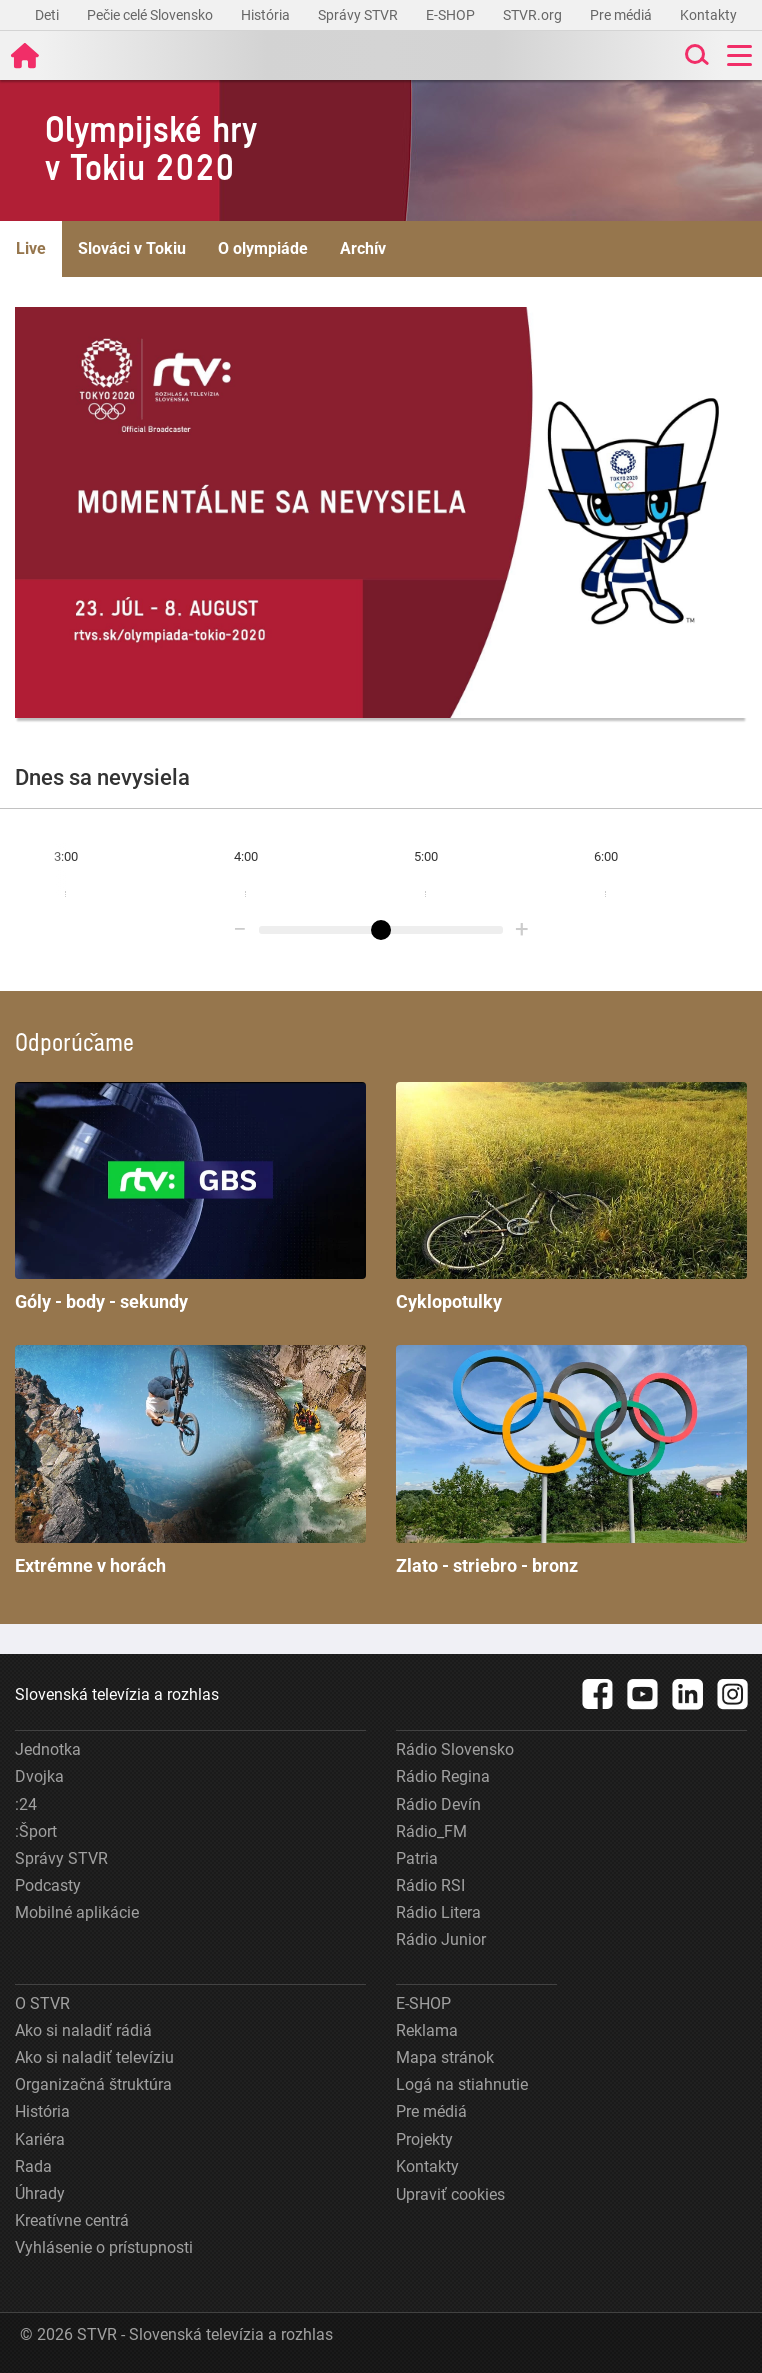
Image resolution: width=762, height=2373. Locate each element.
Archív (363, 248)
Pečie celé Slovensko (151, 15)
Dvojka (39, 1776)
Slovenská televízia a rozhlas (117, 1694)
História (267, 15)
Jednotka (48, 1749)
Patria (417, 1858)
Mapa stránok (445, 2057)
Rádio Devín (438, 1804)
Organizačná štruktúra (93, 2084)
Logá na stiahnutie (462, 2084)
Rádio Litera (438, 1912)
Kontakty (708, 15)
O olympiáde (263, 248)
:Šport (36, 1831)
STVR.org (534, 15)
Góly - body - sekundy (190, 1197)
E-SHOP (452, 15)
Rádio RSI (430, 1885)
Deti (48, 15)
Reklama (427, 2030)
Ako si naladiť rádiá (83, 2030)
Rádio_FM (431, 1831)
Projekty (424, 2139)
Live (31, 248)
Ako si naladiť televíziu (94, 2057)
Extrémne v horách (190, 1460)
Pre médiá (622, 15)
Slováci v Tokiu (132, 248)
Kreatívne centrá (72, 2220)
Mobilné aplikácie (77, 1912)
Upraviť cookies (450, 2194)
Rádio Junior (441, 1939)
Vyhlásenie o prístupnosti (104, 2247)
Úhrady (40, 2193)
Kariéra (40, 2139)
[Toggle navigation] (739, 55)
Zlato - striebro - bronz (571, 1460)
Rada (33, 2166)
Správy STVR (359, 15)
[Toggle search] (695, 55)
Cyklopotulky (571, 1197)
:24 (26, 1804)
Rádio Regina (443, 1776)
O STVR (42, 2003)
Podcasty (48, 1885)
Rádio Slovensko (455, 1749)
